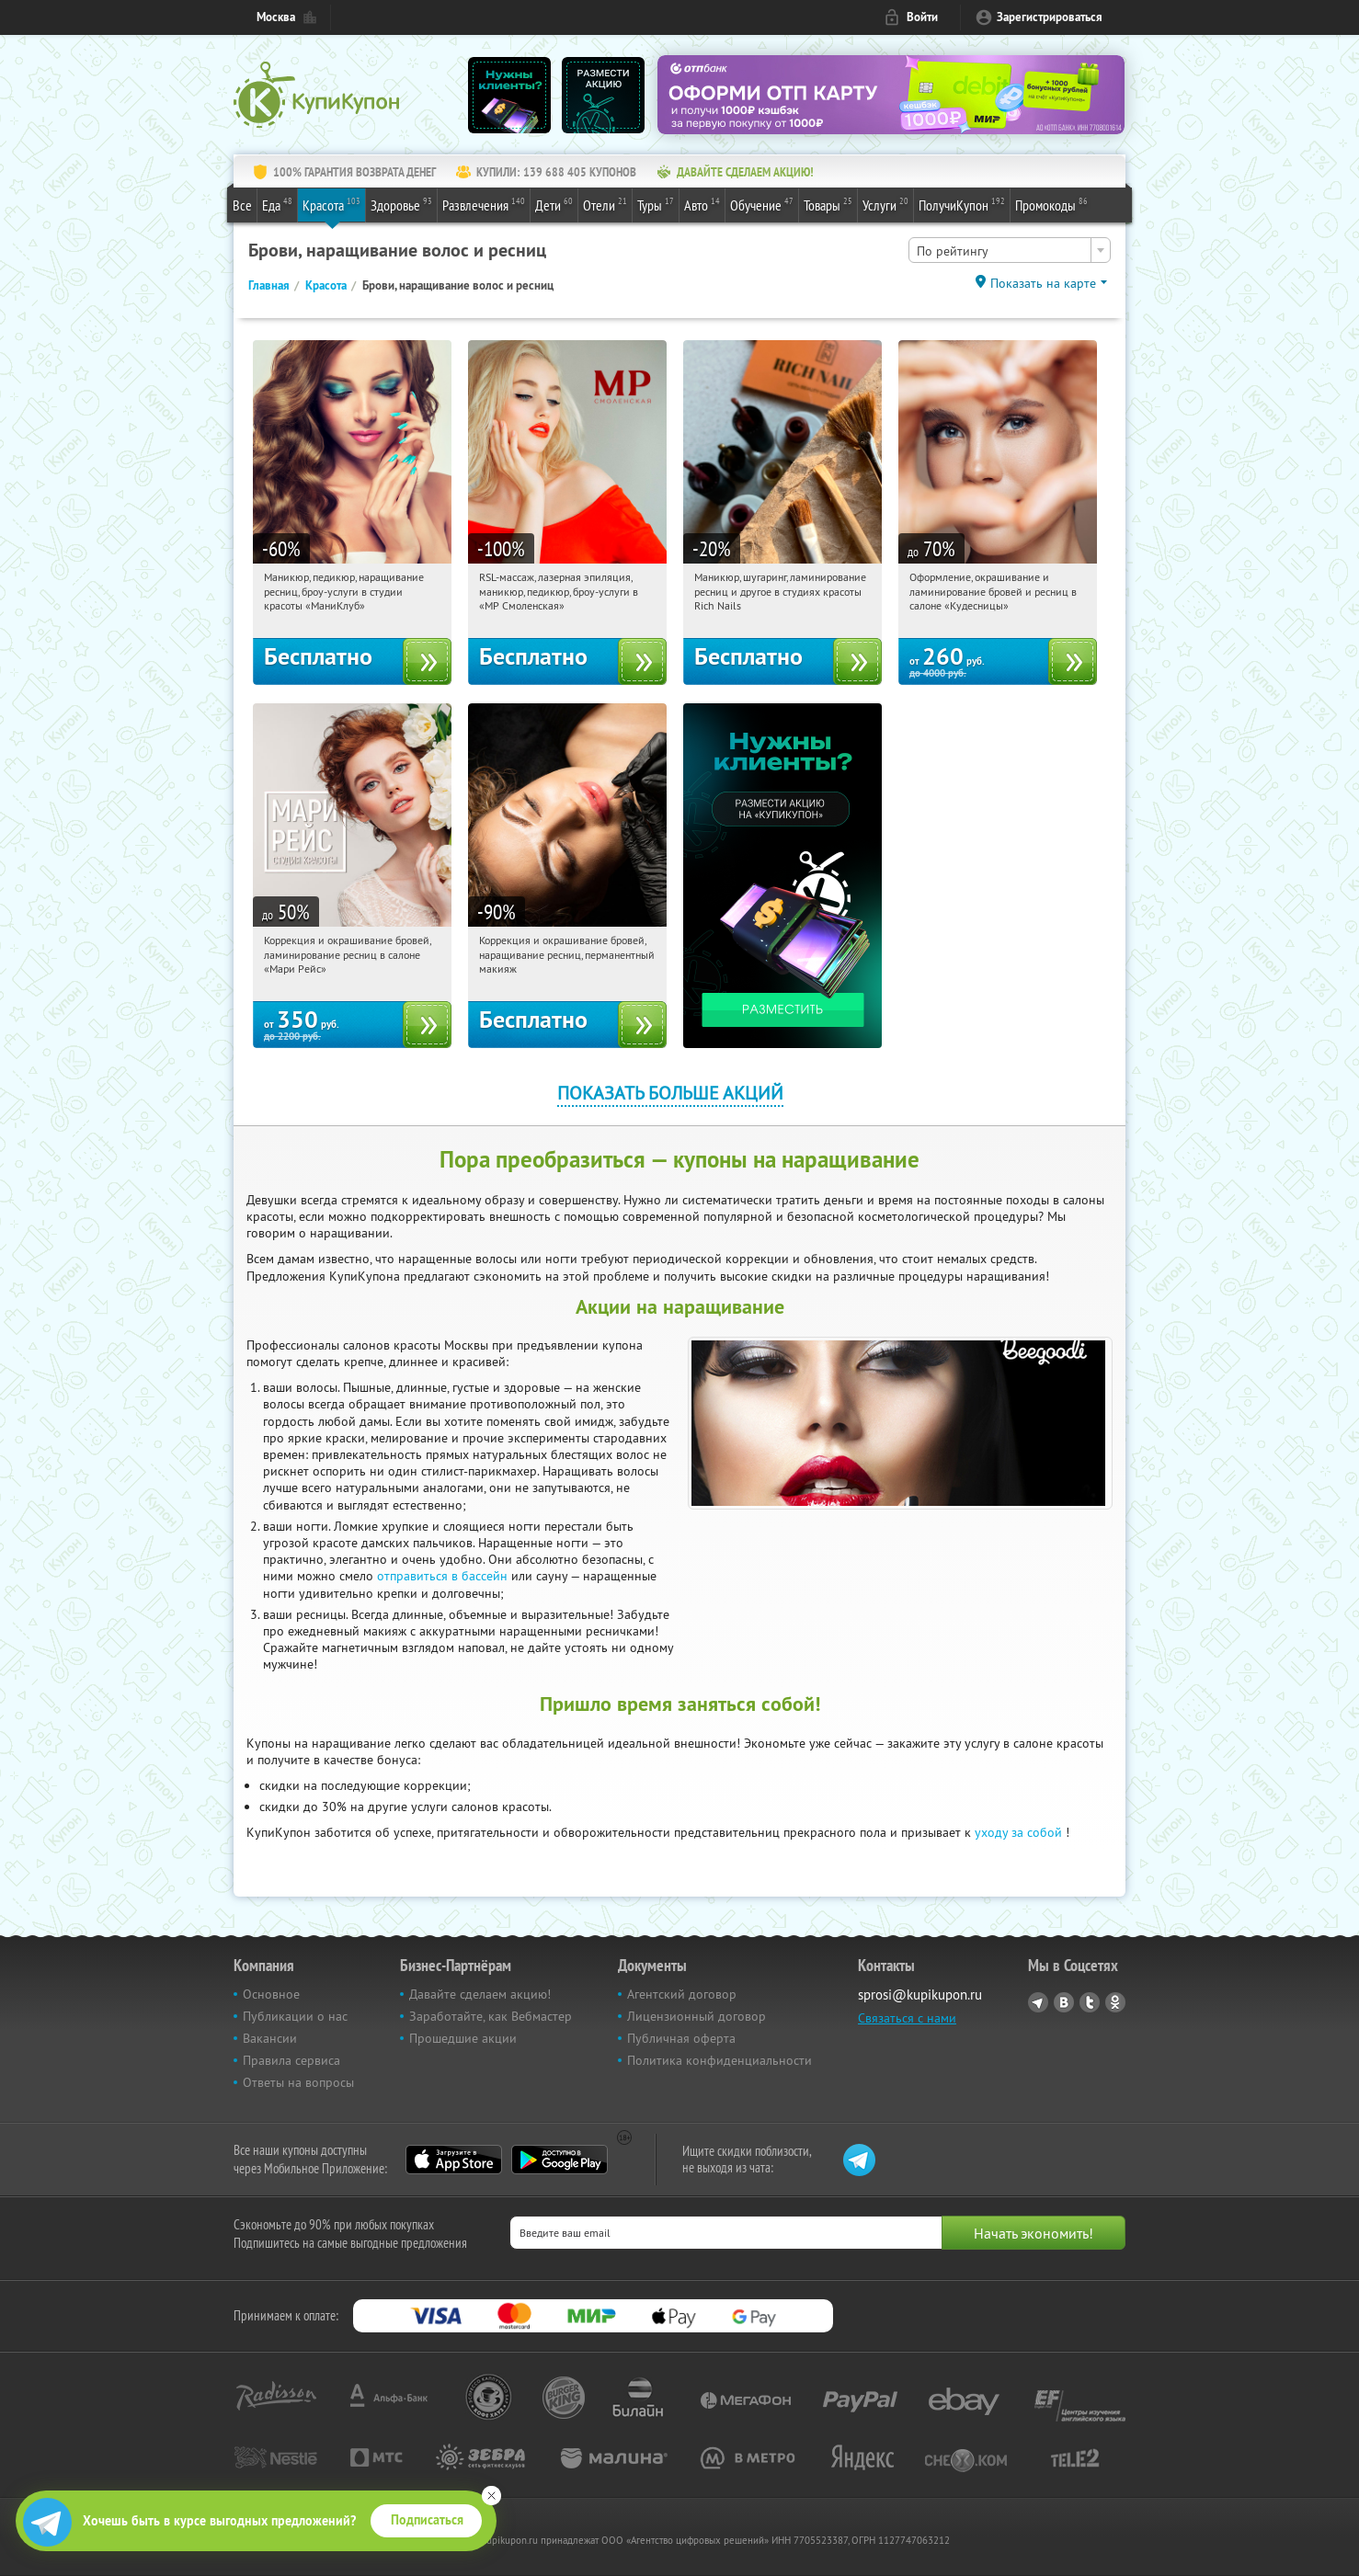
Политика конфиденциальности (719, 2060)
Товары (828, 204)
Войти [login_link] (922, 17)
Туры (655, 204)
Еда (277, 204)
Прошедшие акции (463, 2038)
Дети (554, 204)
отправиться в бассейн (442, 1575)
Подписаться (427, 2520)
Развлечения (483, 204)
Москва (276, 17)
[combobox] (1009, 250)
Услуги (885, 204)
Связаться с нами (907, 2018)
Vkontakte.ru (1064, 2002)
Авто (702, 204)
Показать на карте (1043, 283)
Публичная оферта (681, 2038)
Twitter (1089, 2002)
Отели (605, 204)
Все (242, 205)
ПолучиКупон (962, 204)
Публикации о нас (295, 2016)
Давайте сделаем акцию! (480, 1994)
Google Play (559, 2159)
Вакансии (270, 2038)
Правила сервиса (291, 2060)
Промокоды (1051, 204)
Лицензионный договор (696, 2016)
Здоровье (401, 204)
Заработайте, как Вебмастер (490, 2016)
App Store (453, 2159)
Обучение (762, 204)
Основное (271, 1994)
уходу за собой (1018, 1832)
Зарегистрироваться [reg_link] (1049, 17)
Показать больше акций (670, 1092)
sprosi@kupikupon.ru (920, 1994)
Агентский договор (682, 1994)
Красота (331, 204)
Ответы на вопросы (298, 2082)
